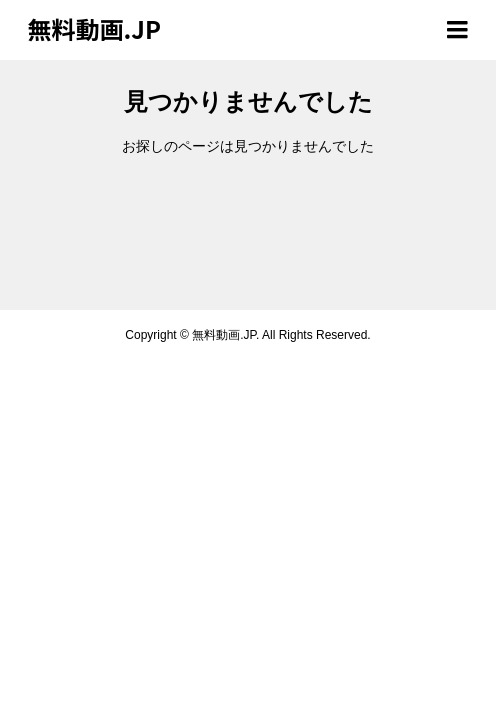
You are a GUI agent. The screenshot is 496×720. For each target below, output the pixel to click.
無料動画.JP (94, 28)
